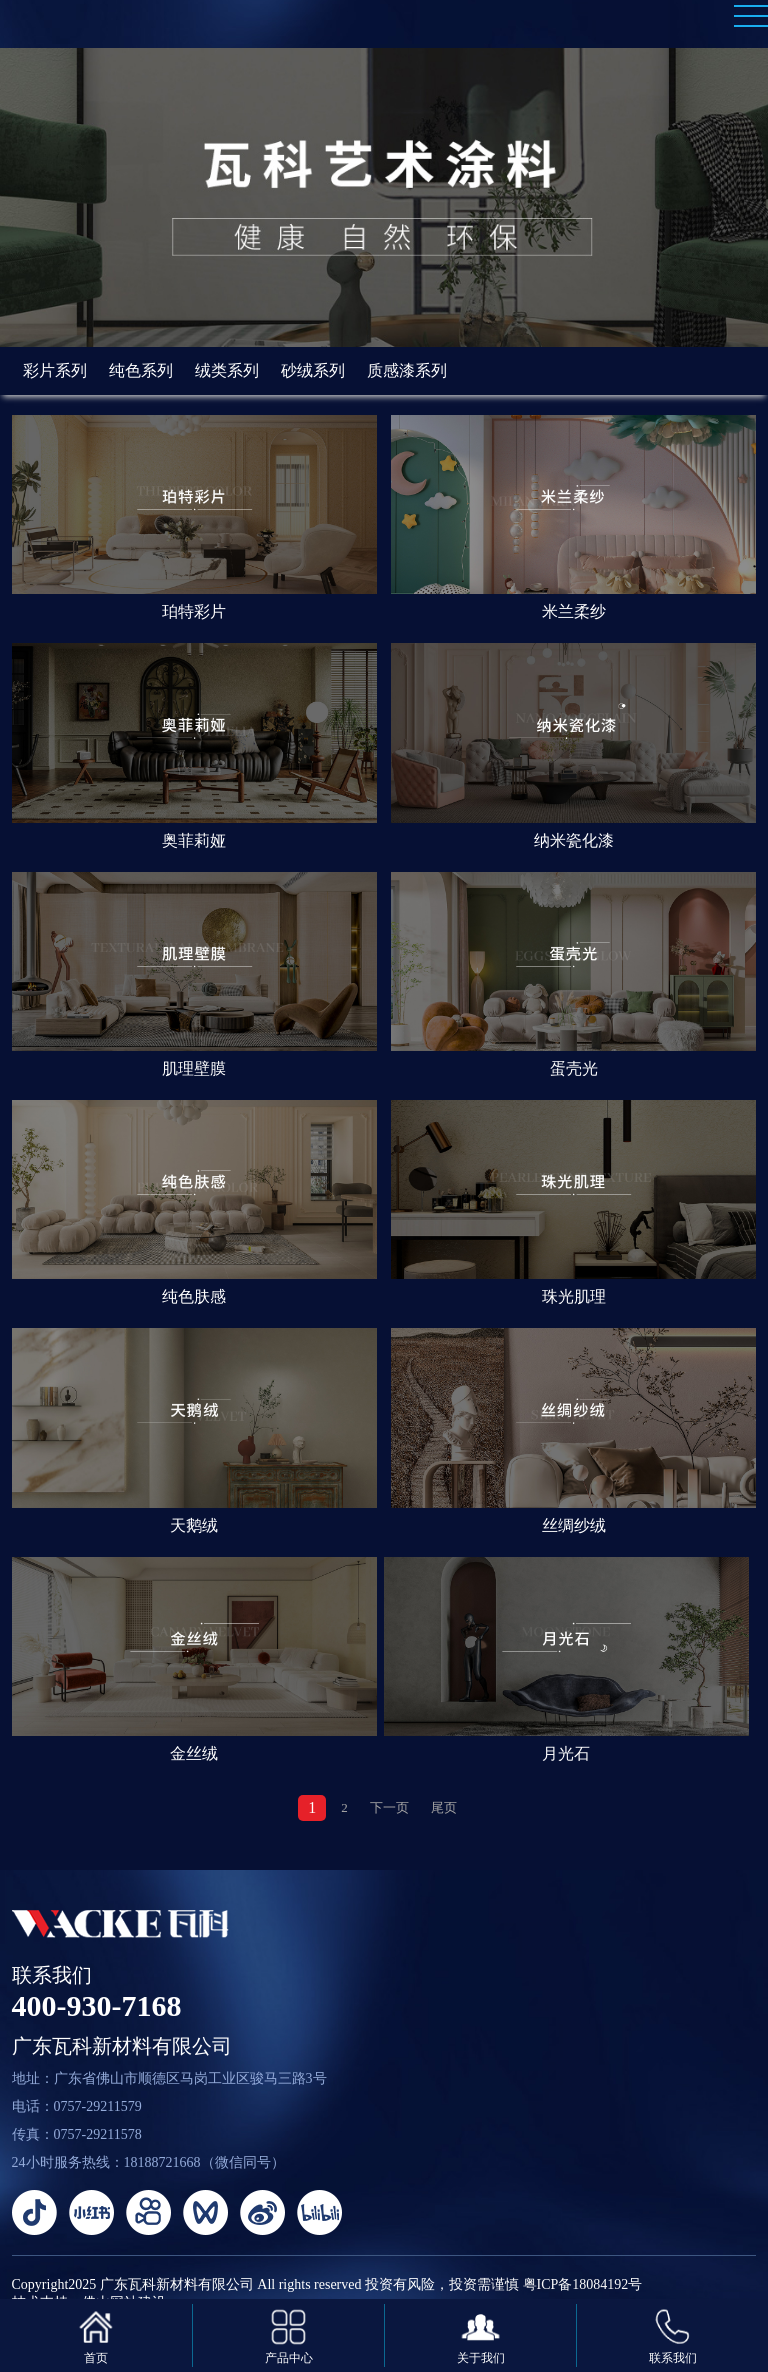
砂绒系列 (313, 370)
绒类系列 (227, 370)
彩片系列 (55, 370)
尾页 (444, 1807)
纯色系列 (141, 370)
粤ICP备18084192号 (583, 2284)
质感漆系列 (407, 370)
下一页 (389, 1807)
